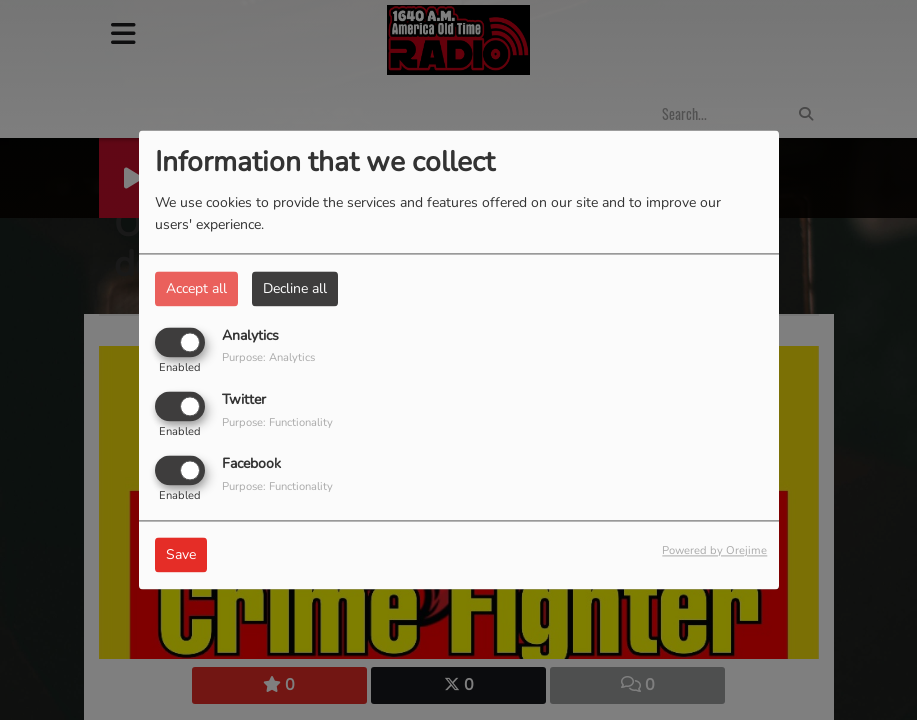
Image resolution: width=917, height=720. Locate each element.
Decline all (295, 288)
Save (181, 555)
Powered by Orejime (714, 551)
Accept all (196, 288)
